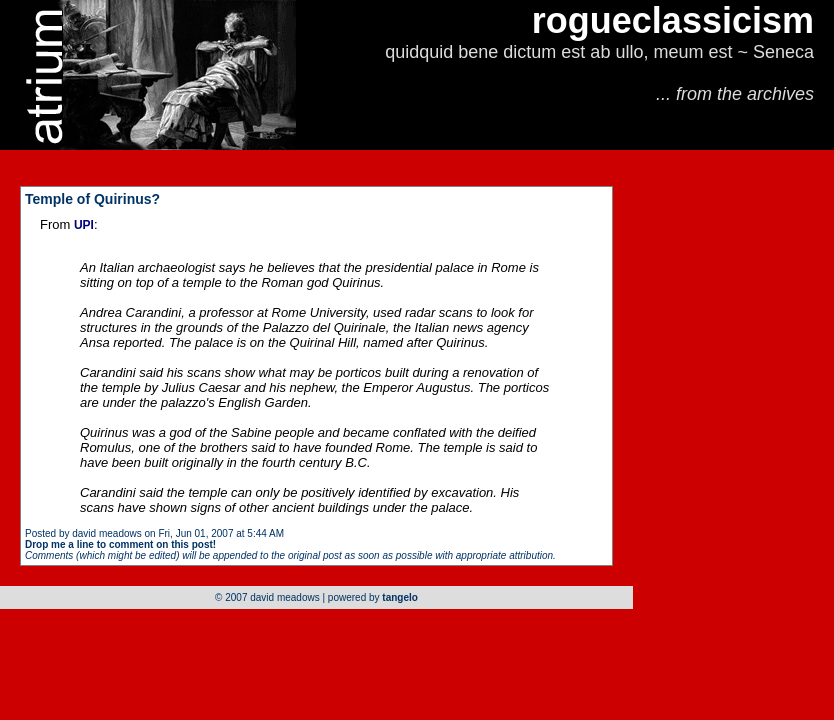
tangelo (400, 597)
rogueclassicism (673, 20)
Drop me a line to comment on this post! (120, 544)
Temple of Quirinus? (92, 199)
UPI (84, 225)
